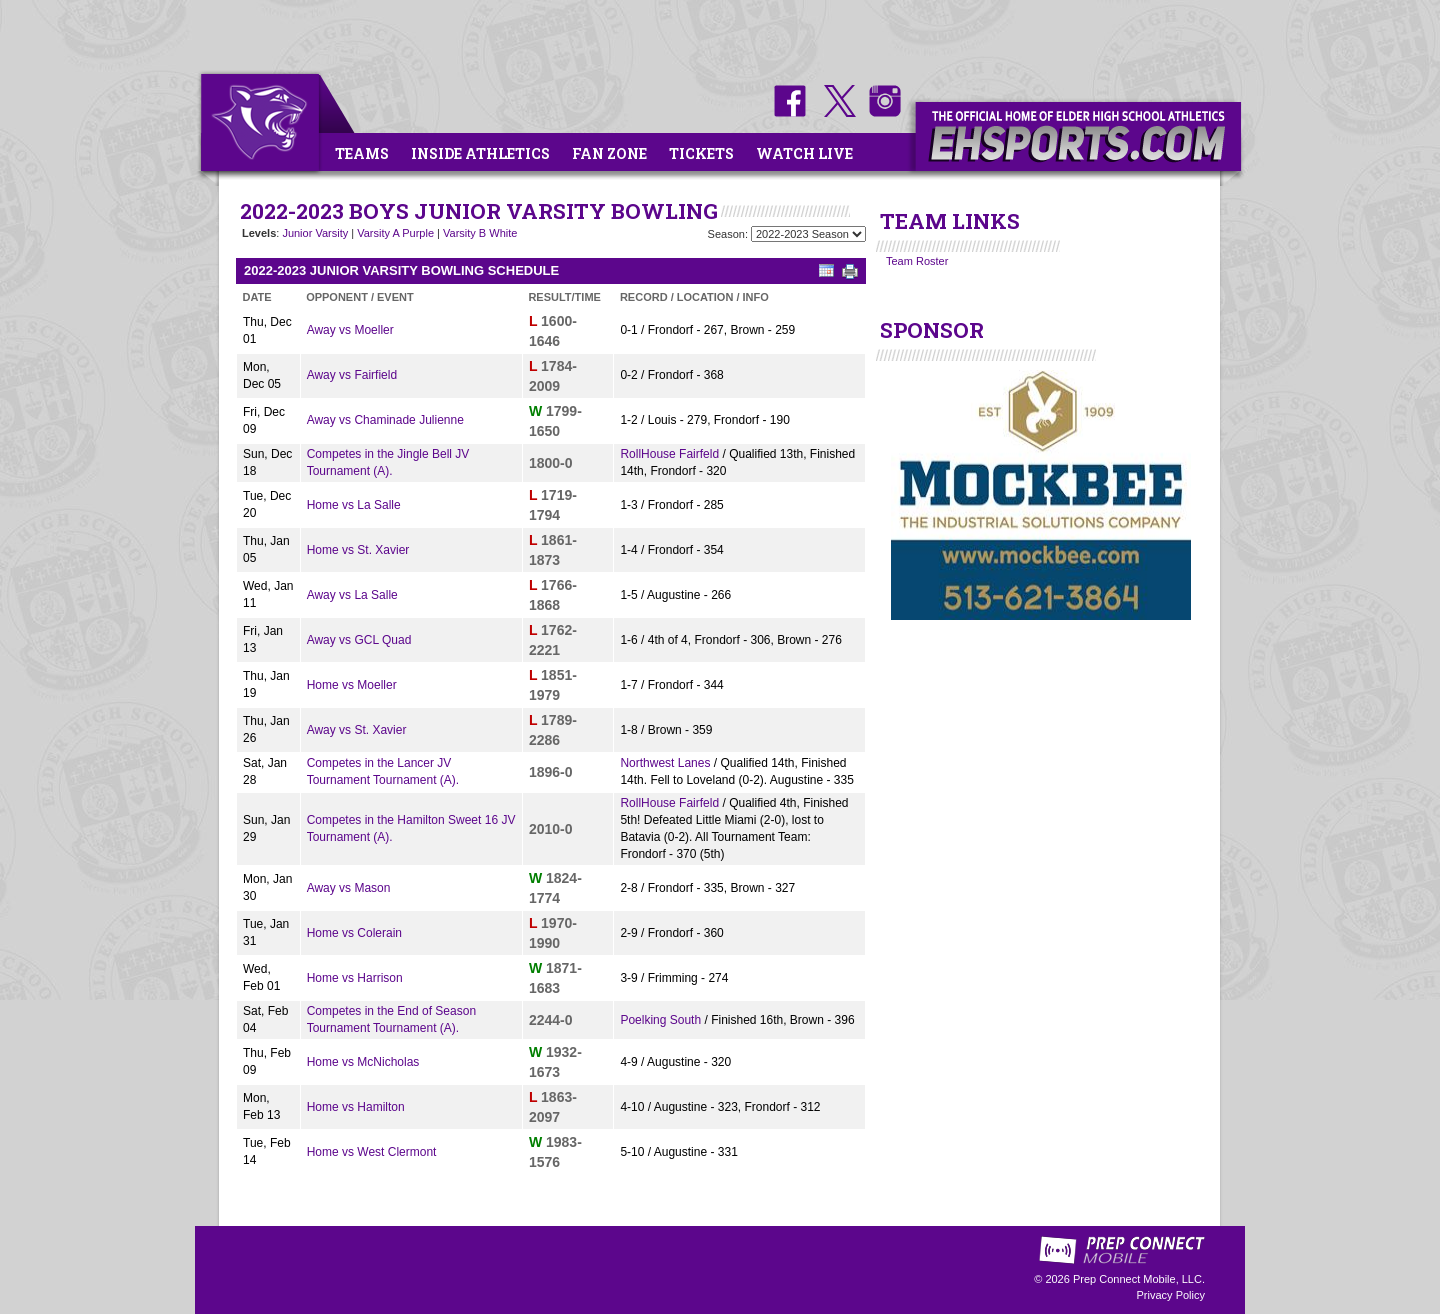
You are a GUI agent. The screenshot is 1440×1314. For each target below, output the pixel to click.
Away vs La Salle (352, 595)
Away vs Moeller (350, 330)
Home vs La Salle (354, 505)
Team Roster (917, 261)
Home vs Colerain (354, 933)
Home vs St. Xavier (358, 550)
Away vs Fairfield (352, 375)
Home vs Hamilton (356, 1107)
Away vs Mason (349, 888)
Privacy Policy (1171, 1295)
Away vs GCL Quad (359, 640)
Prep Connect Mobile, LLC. (1139, 1279)
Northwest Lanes (665, 763)
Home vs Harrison (355, 978)
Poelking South (660, 1020)
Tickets (701, 153)
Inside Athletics (480, 153)
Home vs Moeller (352, 685)
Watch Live (804, 153)
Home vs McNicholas (363, 1062)
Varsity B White (480, 233)
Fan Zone (609, 153)
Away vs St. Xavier (357, 730)
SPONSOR (932, 330)
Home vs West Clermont (372, 1152)
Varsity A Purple (395, 233)
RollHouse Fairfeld (669, 454)
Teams (362, 153)
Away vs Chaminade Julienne (385, 420)
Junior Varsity (315, 233)
